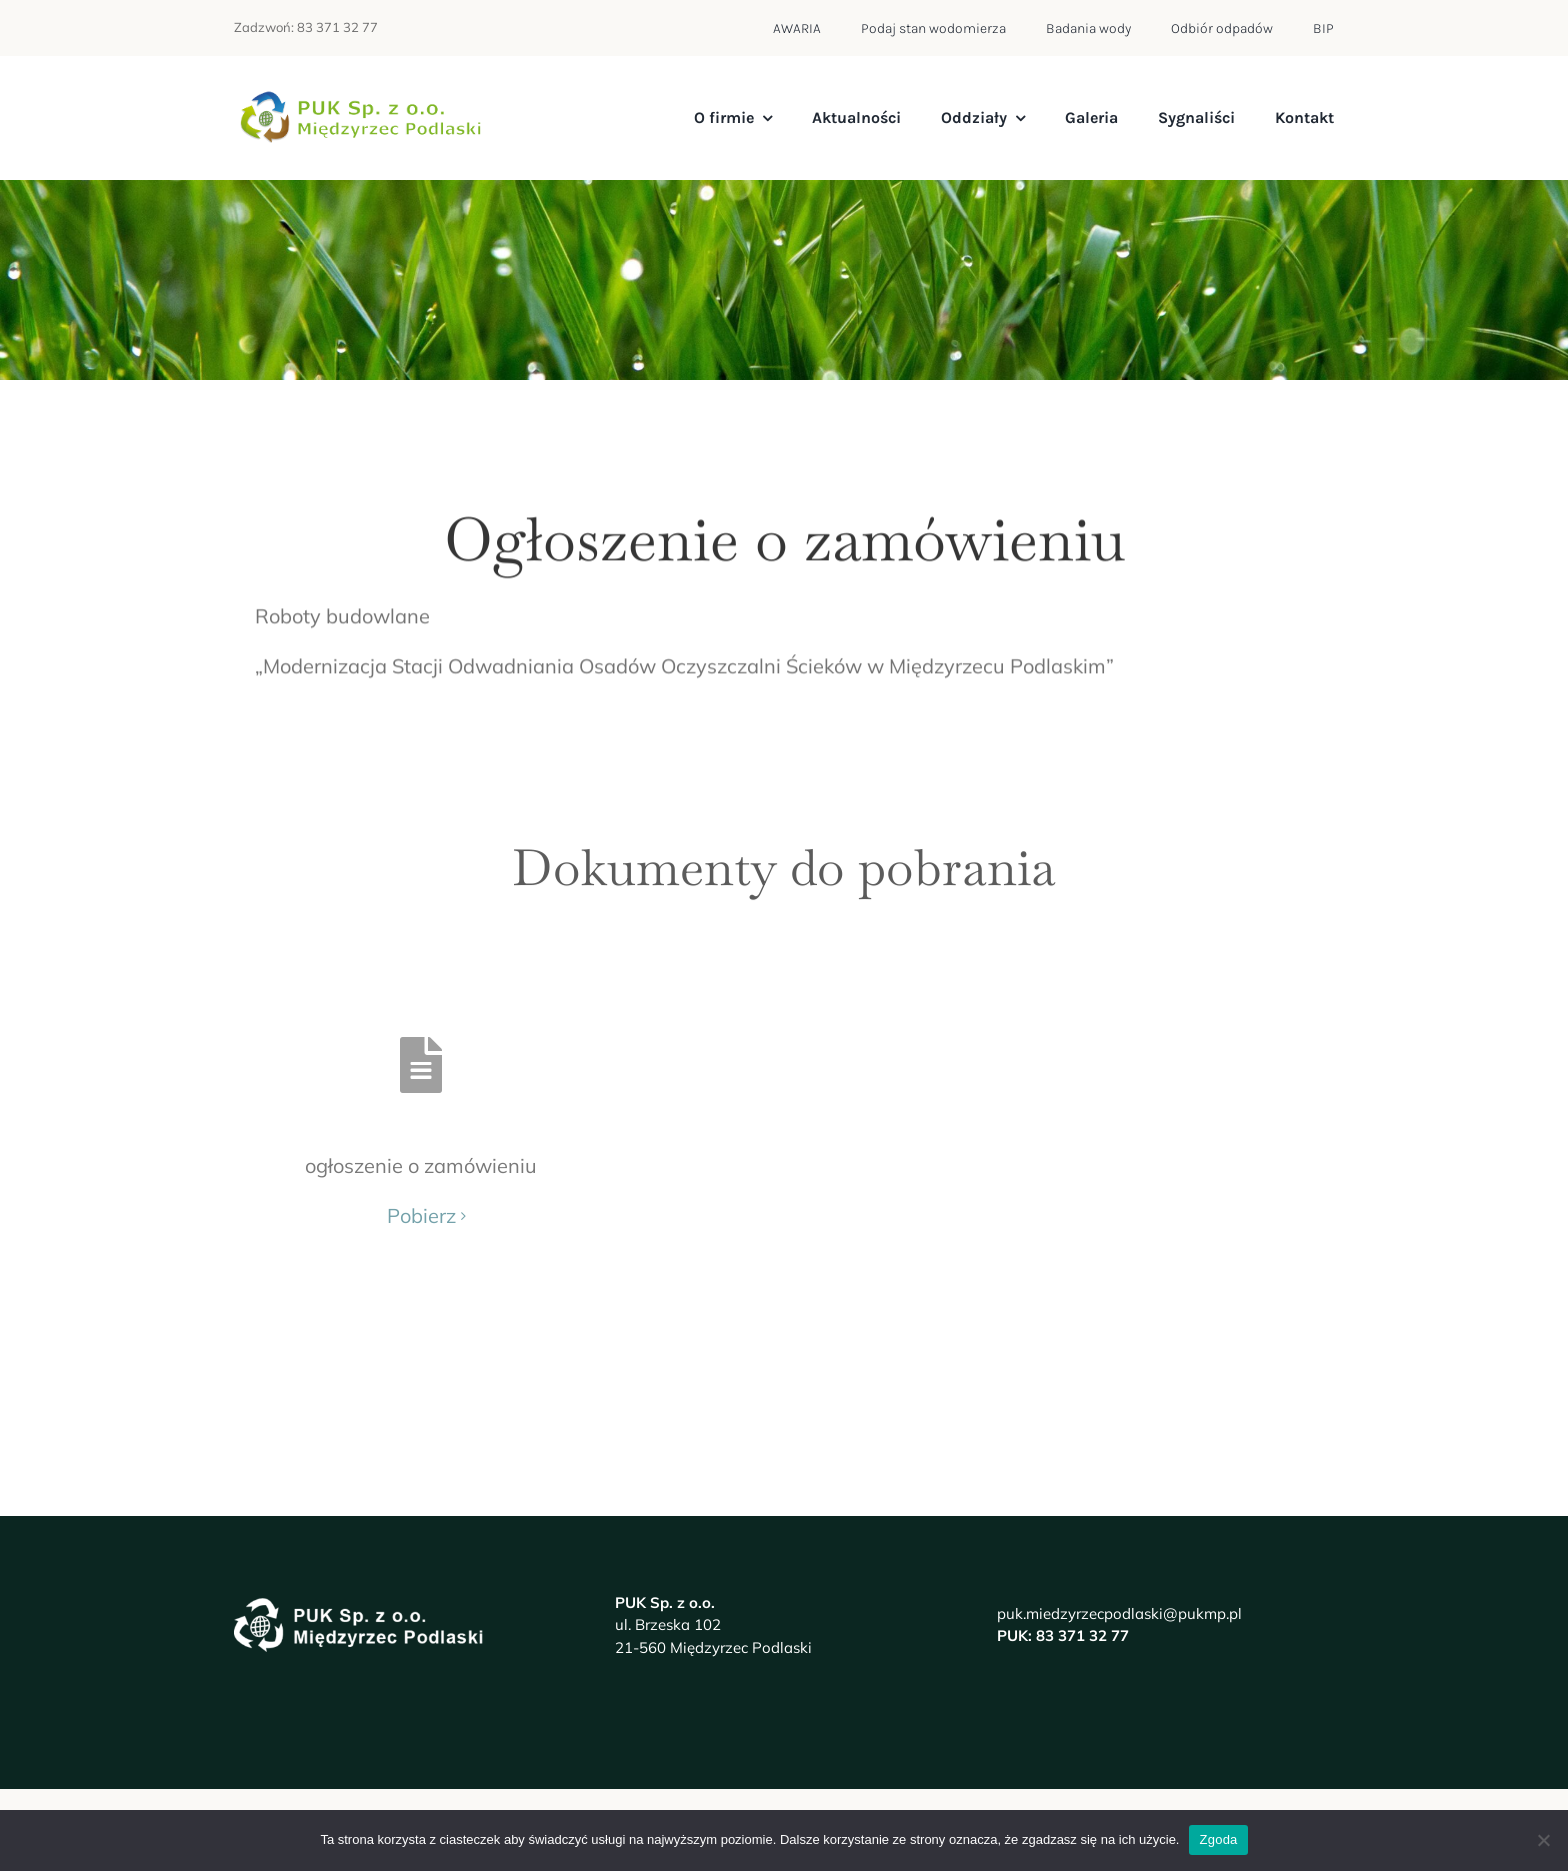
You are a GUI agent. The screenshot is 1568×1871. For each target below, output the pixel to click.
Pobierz (421, 1201)
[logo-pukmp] (359, 99)
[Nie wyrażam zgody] (1543, 1840)
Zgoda (1218, 1839)
